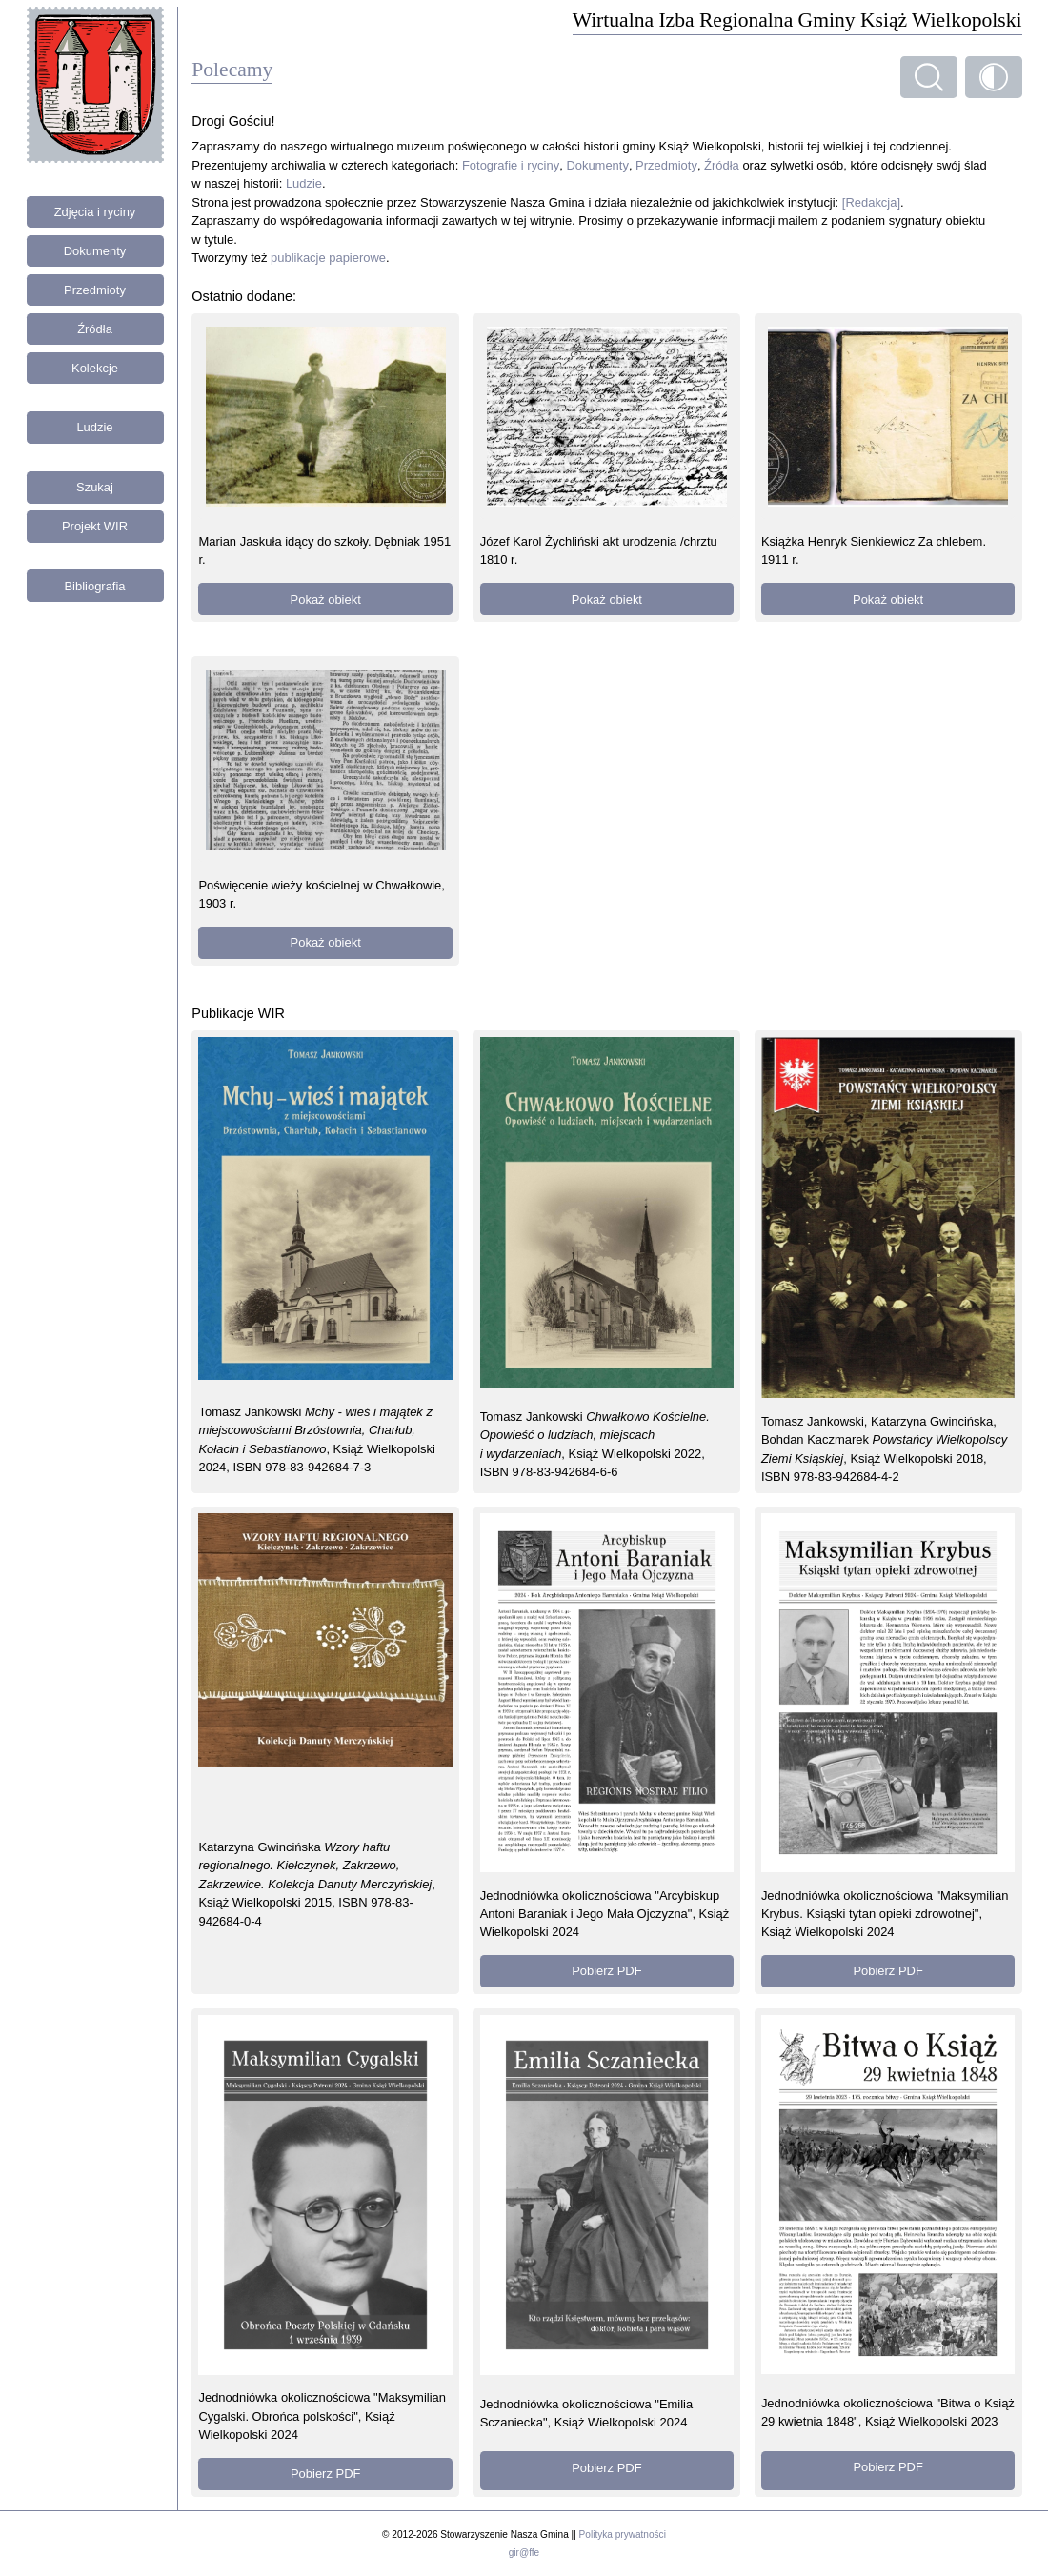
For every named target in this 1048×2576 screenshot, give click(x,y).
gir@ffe (524, 2552)
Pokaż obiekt (326, 599)
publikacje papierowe (328, 257)
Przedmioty (95, 290)
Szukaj (94, 487)
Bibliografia (94, 586)
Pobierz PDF (606, 1971)
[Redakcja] (871, 202)
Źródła (94, 329)
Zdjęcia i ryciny (95, 212)
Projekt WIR (95, 526)
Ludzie (94, 427)
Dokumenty (95, 251)
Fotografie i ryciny (510, 165)
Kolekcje (94, 368)
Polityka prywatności (622, 2534)
